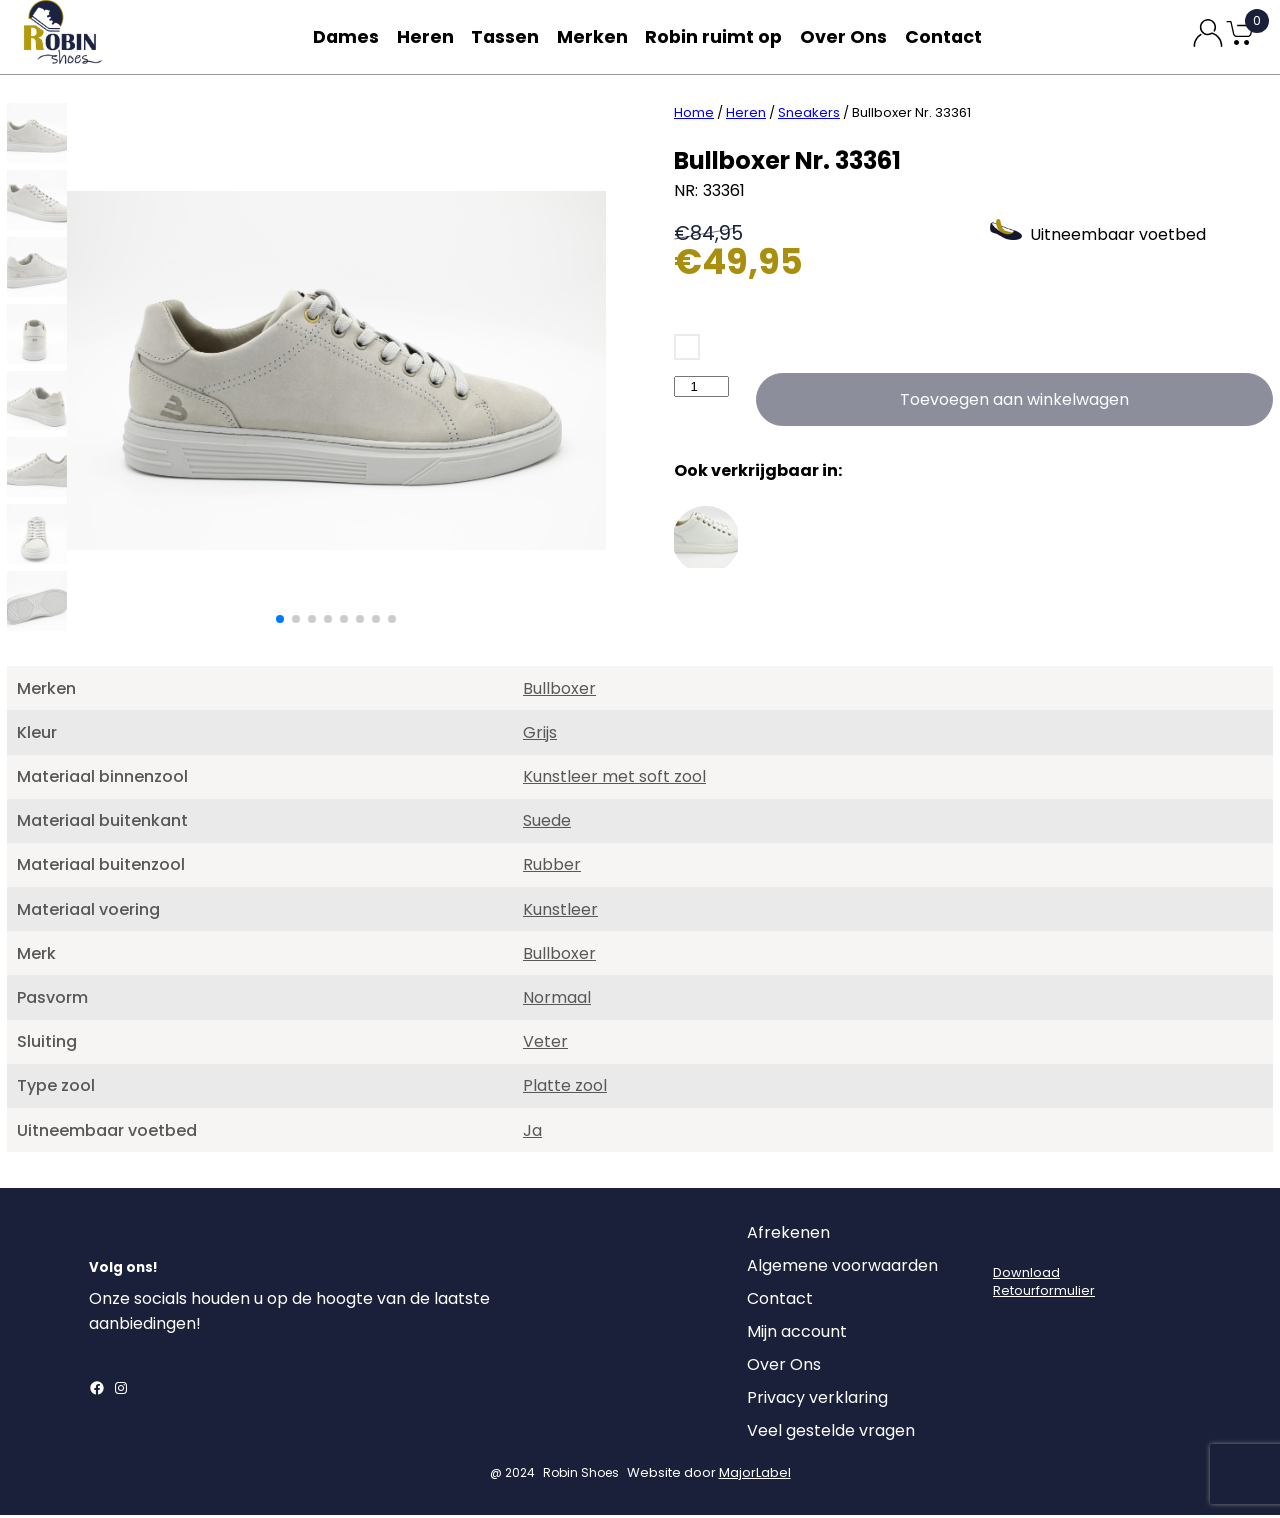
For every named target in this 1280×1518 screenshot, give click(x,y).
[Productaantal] (701, 389)
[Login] (1011, 1241)
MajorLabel (755, 1475)
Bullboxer (559, 691)
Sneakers (809, 115)
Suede (547, 823)
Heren (426, 36)
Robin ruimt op (719, 36)
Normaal (557, 1000)
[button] (280, 622)
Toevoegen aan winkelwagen (1014, 402)
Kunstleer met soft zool (614, 779)
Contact (948, 36)
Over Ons (846, 36)
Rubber (552, 867)
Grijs (540, 735)
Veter (545, 1044)
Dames (342, 36)
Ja (532, 1133)
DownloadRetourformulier (1044, 1284)
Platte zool (565, 1088)
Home (694, 115)
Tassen (510, 36)
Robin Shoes (581, 1475)
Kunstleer (560, 912)
